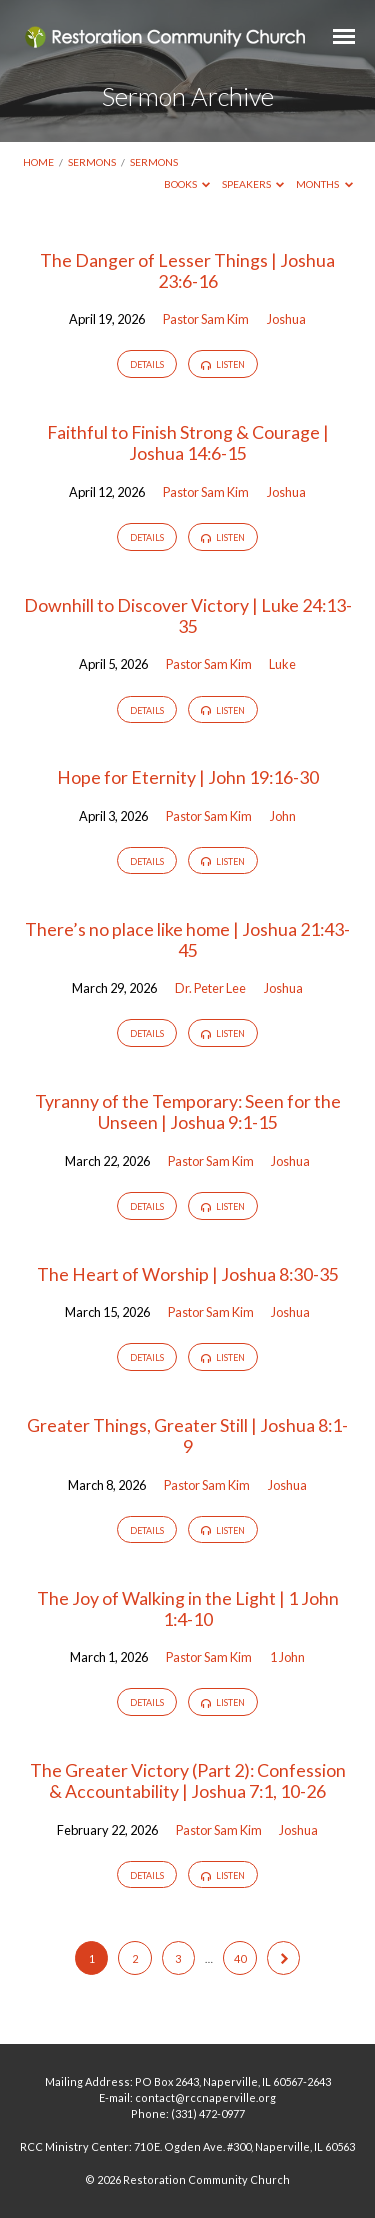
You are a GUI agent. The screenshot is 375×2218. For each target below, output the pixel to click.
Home (38, 162)
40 (240, 1958)
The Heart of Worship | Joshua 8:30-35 (188, 1274)
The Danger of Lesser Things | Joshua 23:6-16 (187, 270)
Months (324, 184)
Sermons (92, 162)
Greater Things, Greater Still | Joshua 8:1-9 (187, 1435)
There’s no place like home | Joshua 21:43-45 (187, 939)
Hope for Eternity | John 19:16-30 (188, 777)
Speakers (253, 184)
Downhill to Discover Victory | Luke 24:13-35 (188, 615)
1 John (287, 1657)
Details (147, 364)
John (283, 816)
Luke (282, 664)
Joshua (286, 319)
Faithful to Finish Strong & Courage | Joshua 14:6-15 (188, 442)
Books (187, 184)
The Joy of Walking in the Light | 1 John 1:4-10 (188, 1608)
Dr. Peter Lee (210, 988)
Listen (223, 364)
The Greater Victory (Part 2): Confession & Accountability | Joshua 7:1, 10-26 (188, 1780)
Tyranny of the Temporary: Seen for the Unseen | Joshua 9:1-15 (188, 1111)
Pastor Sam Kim (206, 319)
